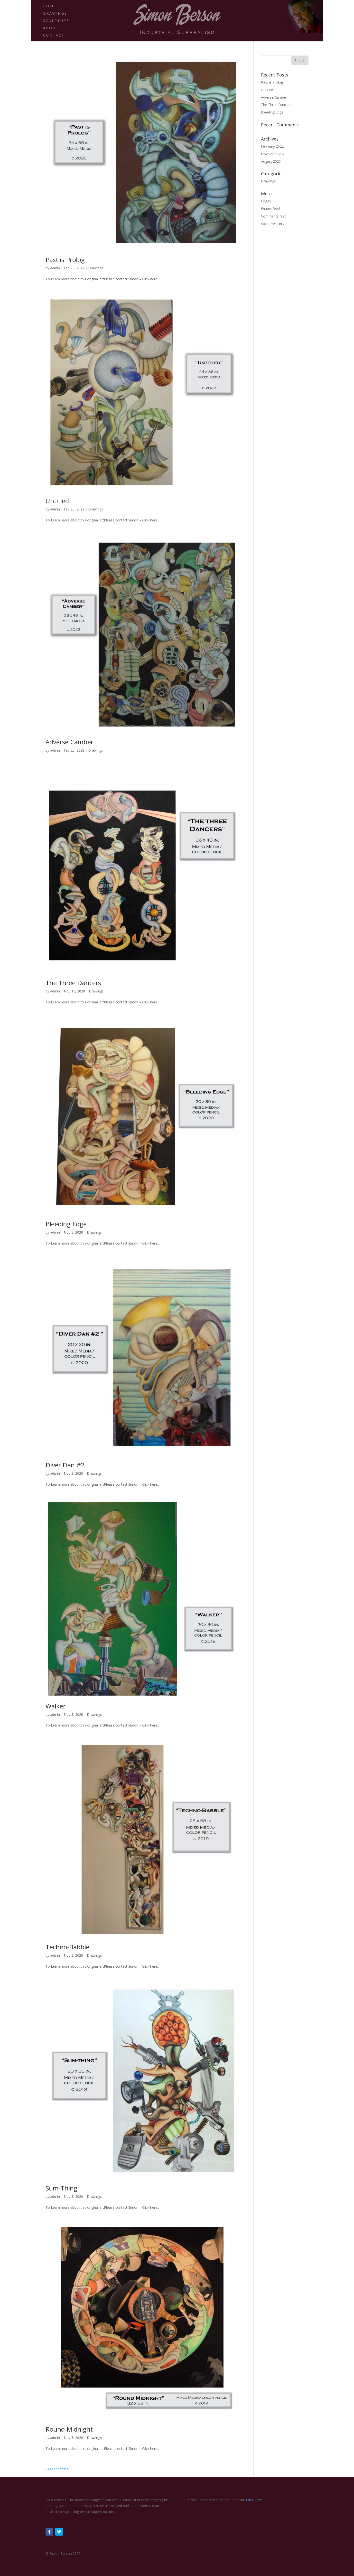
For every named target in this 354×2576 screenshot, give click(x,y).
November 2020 (274, 153)
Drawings (95, 268)
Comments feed (274, 216)
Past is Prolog (65, 259)
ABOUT (51, 28)
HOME (49, 6)
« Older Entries (57, 2469)
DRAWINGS (55, 14)
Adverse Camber (69, 741)
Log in (266, 201)
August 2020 (271, 161)
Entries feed (270, 208)
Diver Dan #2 (65, 1465)
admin (55, 268)
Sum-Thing (61, 2188)
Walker (55, 1706)
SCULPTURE (56, 21)
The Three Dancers (73, 982)
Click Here (254, 2500)
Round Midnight (69, 2429)
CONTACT (54, 36)
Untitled (57, 500)
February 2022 (272, 146)
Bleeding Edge (66, 1223)
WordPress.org (272, 223)
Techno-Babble (67, 1947)
